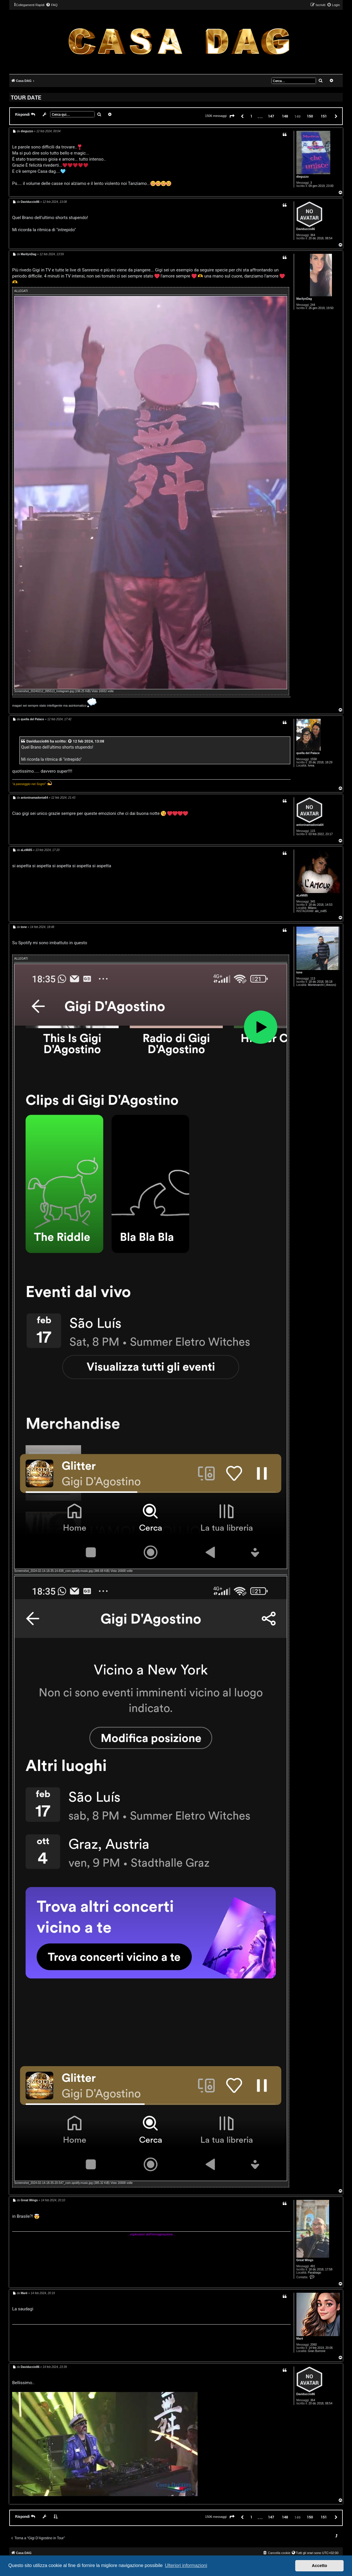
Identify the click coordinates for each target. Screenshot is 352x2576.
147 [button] (271, 116)
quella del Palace (308, 753)
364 (312, 235)
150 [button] (310, 116)
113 (312, 978)
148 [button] (285, 116)
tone (299, 972)
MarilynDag (304, 298)
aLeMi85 (302, 895)
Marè (299, 2338)
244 (312, 304)
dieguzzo (302, 176)
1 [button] (251, 116)
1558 (313, 759)
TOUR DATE (26, 97)
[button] (232, 116)
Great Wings (304, 2260)
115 (312, 831)
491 (312, 2266)
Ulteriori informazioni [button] (186, 2565)
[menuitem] (51, 4)
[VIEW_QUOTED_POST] (70, 741)
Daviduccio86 (305, 229)
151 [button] (324, 116)
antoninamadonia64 (310, 824)
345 (312, 901)
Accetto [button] (319, 2565)
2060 (313, 2344)
